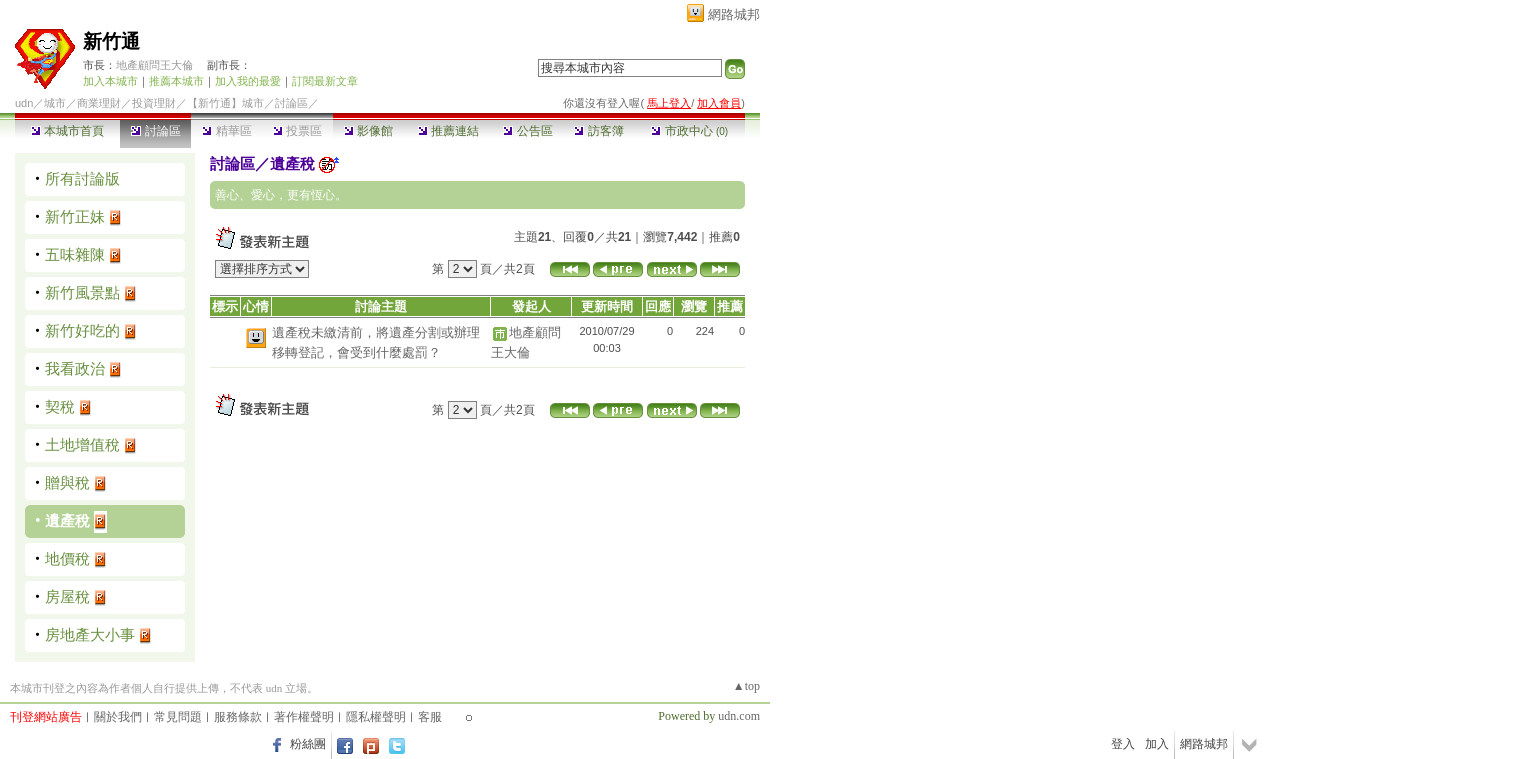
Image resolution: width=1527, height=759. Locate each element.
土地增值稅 (82, 444)
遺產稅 (67, 520)
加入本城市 (110, 81)
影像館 (368, 131)
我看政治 (75, 368)
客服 (430, 717)
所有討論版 (82, 178)
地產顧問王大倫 (154, 65)
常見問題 (178, 717)
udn (24, 103)
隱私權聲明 (376, 717)
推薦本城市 (176, 81)
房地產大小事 (90, 634)
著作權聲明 (304, 717)
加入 (1157, 744)
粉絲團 (308, 744)
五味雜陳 (75, 254)
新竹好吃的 (82, 330)
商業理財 (99, 103)
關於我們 (118, 717)
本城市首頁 (67, 131)
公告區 (527, 131)
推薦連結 (448, 131)
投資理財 (154, 103)
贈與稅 (67, 482)
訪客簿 (598, 131)
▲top (746, 686)
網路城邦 (734, 14)
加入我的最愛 (248, 81)
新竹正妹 (75, 216)
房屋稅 (67, 596)
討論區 (155, 131)
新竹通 (111, 41)
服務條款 (238, 717)
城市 (55, 103)
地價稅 (67, 558)
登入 (1123, 744)
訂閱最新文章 (325, 81)
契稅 (60, 406)
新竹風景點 (82, 292)
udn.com (739, 716)
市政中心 (689, 131)
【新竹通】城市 (225, 103)
